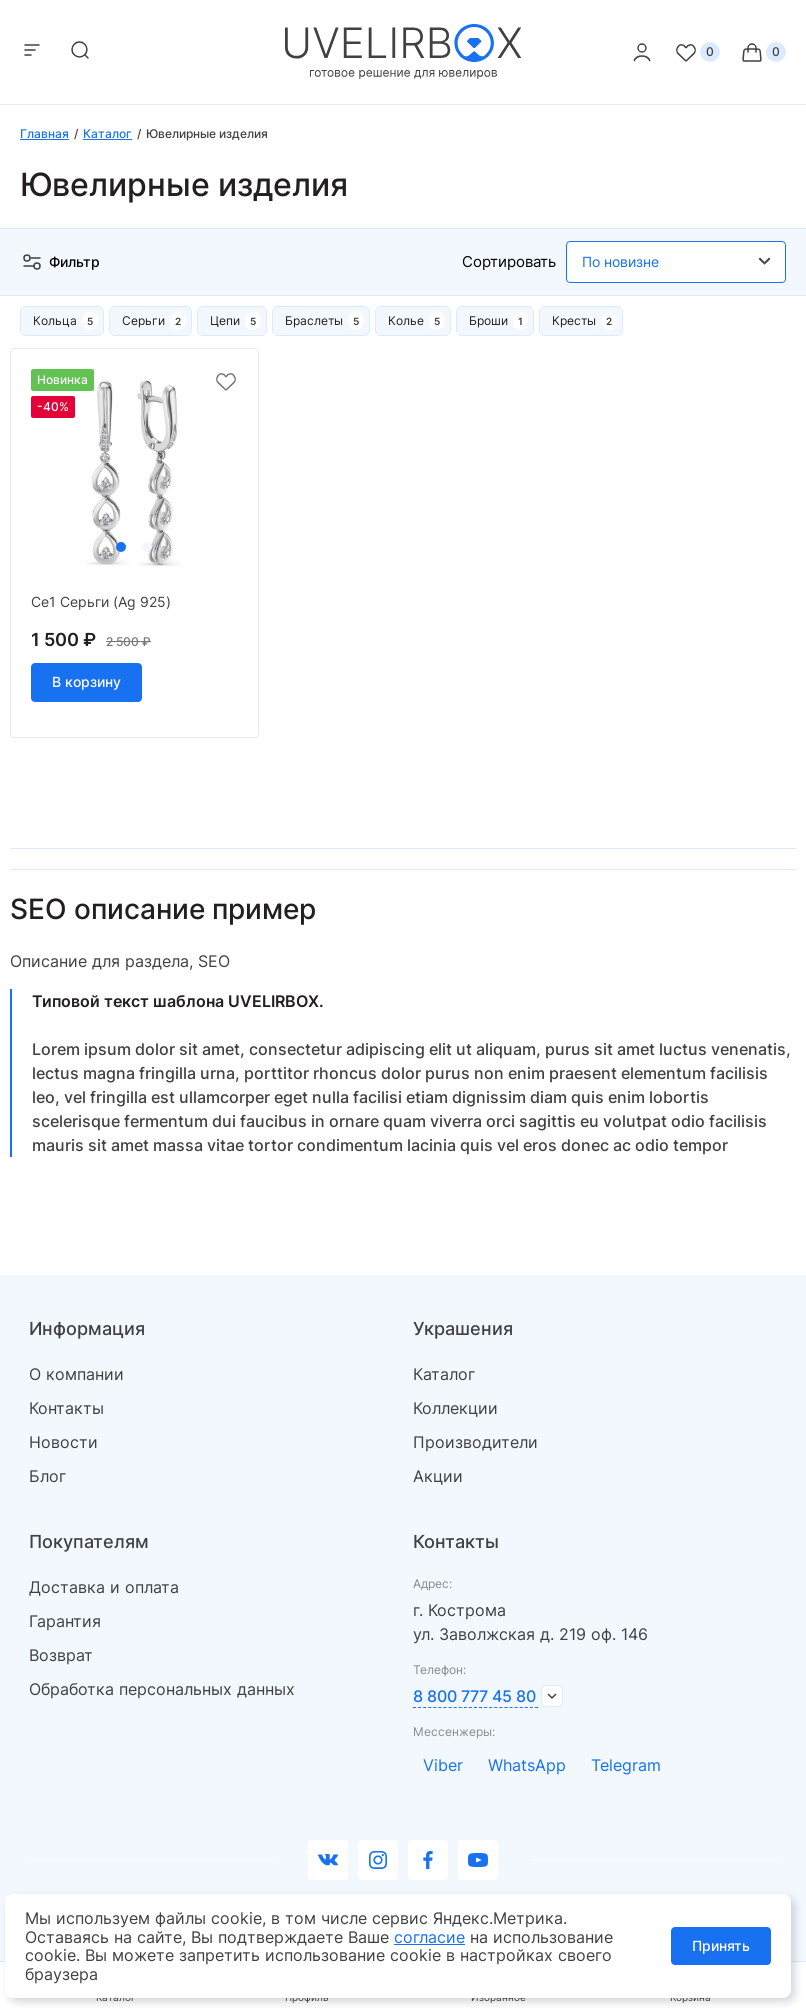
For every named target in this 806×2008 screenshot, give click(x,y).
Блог (47, 1476)
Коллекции (455, 1408)
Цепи (225, 320)
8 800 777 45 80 (474, 1696)
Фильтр (60, 262)
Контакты (66, 1408)
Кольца (55, 320)
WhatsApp (527, 1765)
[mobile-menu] (32, 51)
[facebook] (428, 1860)
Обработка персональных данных (162, 1689)
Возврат (61, 1655)
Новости (63, 1442)
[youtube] (478, 1860)
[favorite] (226, 382)
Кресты (574, 320)
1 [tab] (121, 547)
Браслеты (314, 320)
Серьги (143, 320)
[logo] (403, 74)
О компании (76, 1374)
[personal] (642, 52)
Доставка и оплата (104, 1587)
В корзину (86, 681)
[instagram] (378, 1860)
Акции (438, 1476)
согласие (429, 1937)
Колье (406, 320)
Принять (721, 1945)
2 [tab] (147, 547)
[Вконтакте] (328, 1860)
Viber (443, 1765)
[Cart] (763, 52)
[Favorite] (697, 52)
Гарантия (65, 1621)
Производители (475, 1442)
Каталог (444, 1374)
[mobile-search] (80, 51)
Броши (488, 320)
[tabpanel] (134, 472)
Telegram (626, 1765)
